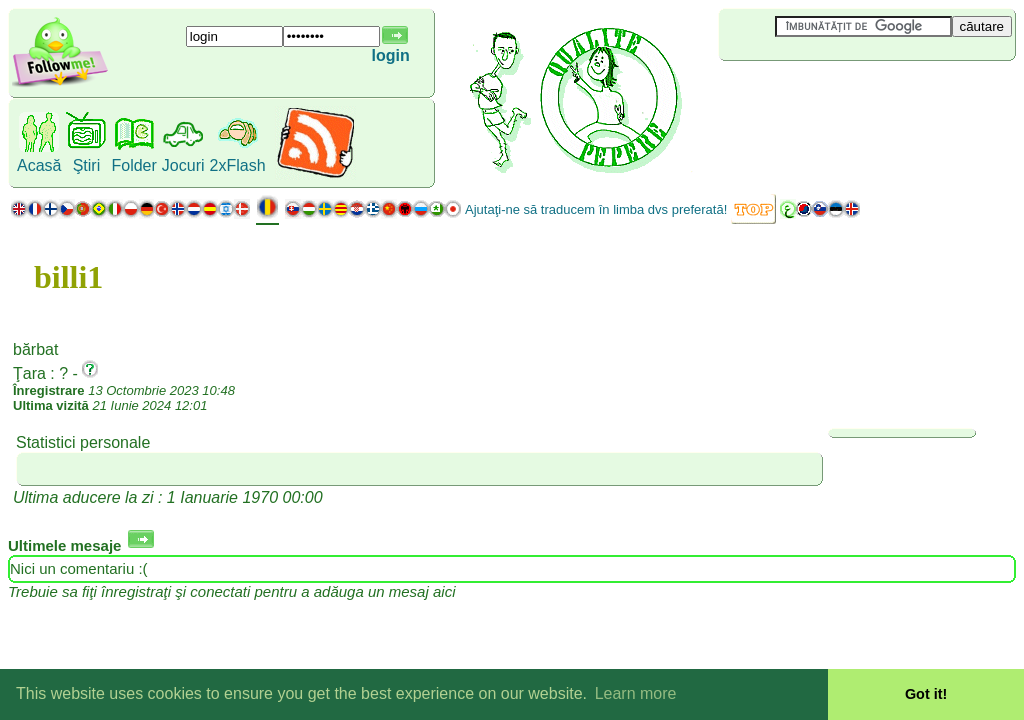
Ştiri (87, 165)
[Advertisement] (838, 94)
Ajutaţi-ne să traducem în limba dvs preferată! (596, 209)
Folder (133, 165)
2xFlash (238, 165)
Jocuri (183, 165)
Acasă (39, 165)
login (390, 55)
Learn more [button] (636, 693)
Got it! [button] (926, 694)
